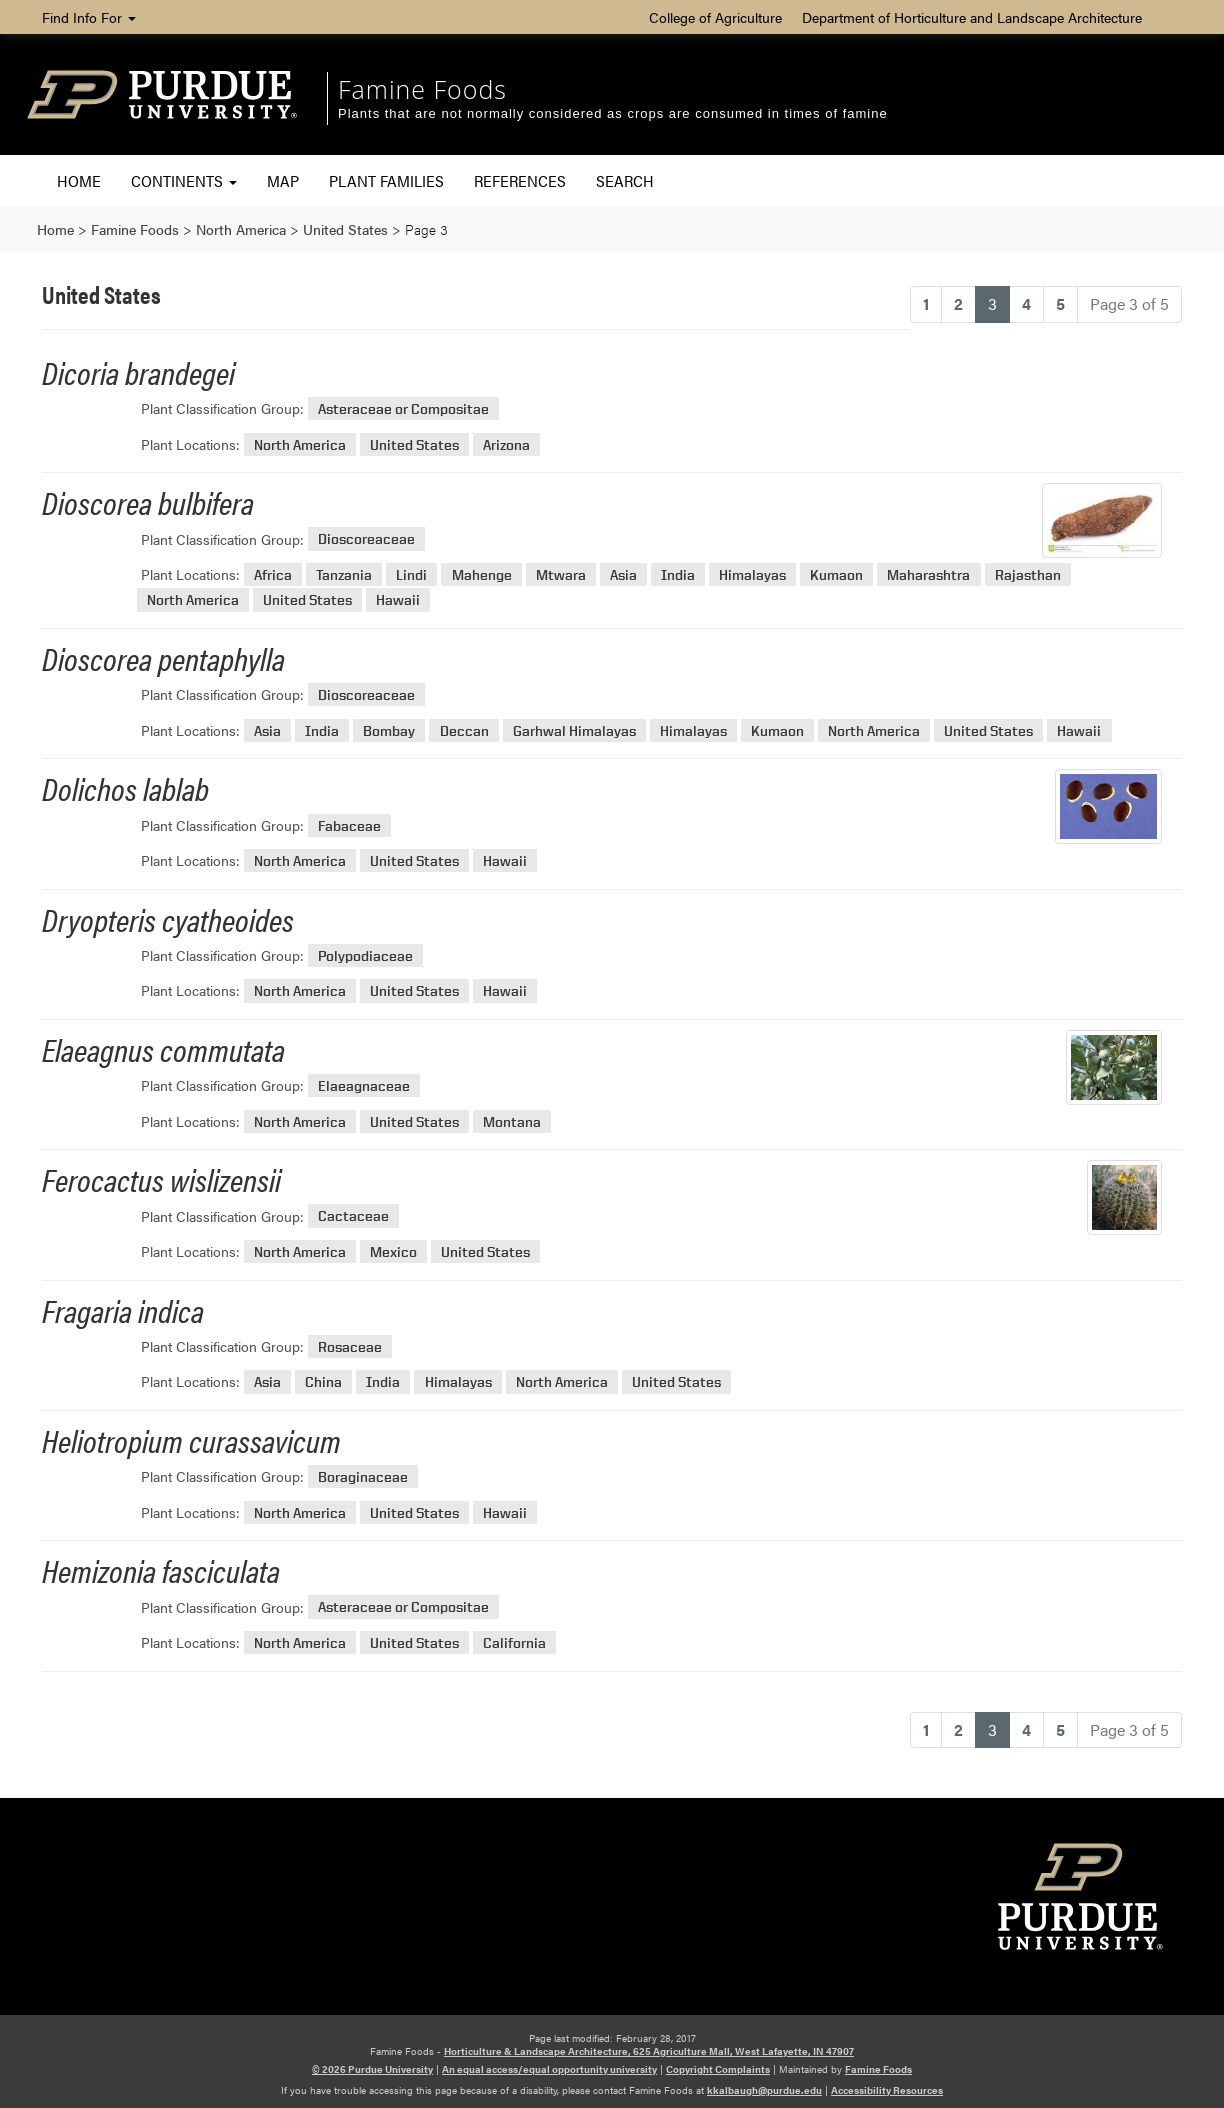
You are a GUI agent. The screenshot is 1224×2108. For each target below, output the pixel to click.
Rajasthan (1028, 574)
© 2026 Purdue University (372, 2069)
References (520, 180)
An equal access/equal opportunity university (549, 2069)
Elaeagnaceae (364, 1085)
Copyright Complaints (718, 2069)
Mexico (393, 1251)
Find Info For (89, 17)
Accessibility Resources (887, 2090)
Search (625, 180)
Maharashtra (928, 574)
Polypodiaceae (365, 955)
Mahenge (482, 574)
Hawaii (398, 599)
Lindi (411, 574)
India (678, 574)
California (514, 1642)
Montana (512, 1121)
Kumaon (836, 574)
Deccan (464, 730)
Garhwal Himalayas (574, 730)
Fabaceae (349, 825)
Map (283, 180)
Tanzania (344, 574)
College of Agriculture (715, 17)
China (323, 1381)
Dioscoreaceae (366, 539)
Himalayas (752, 574)
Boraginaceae (363, 1476)
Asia (623, 574)
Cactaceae (353, 1216)
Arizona (506, 444)
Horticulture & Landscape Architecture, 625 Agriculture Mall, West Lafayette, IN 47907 (649, 2051)
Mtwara (561, 574)
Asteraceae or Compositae (403, 408)
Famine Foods (422, 89)
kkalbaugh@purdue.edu (764, 2090)
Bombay (389, 730)
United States (414, 444)
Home (79, 180)
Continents (184, 180)
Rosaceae (350, 1346)
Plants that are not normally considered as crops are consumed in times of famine (613, 113)
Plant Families (386, 180)
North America (300, 444)
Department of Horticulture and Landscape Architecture (972, 17)
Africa (273, 574)
